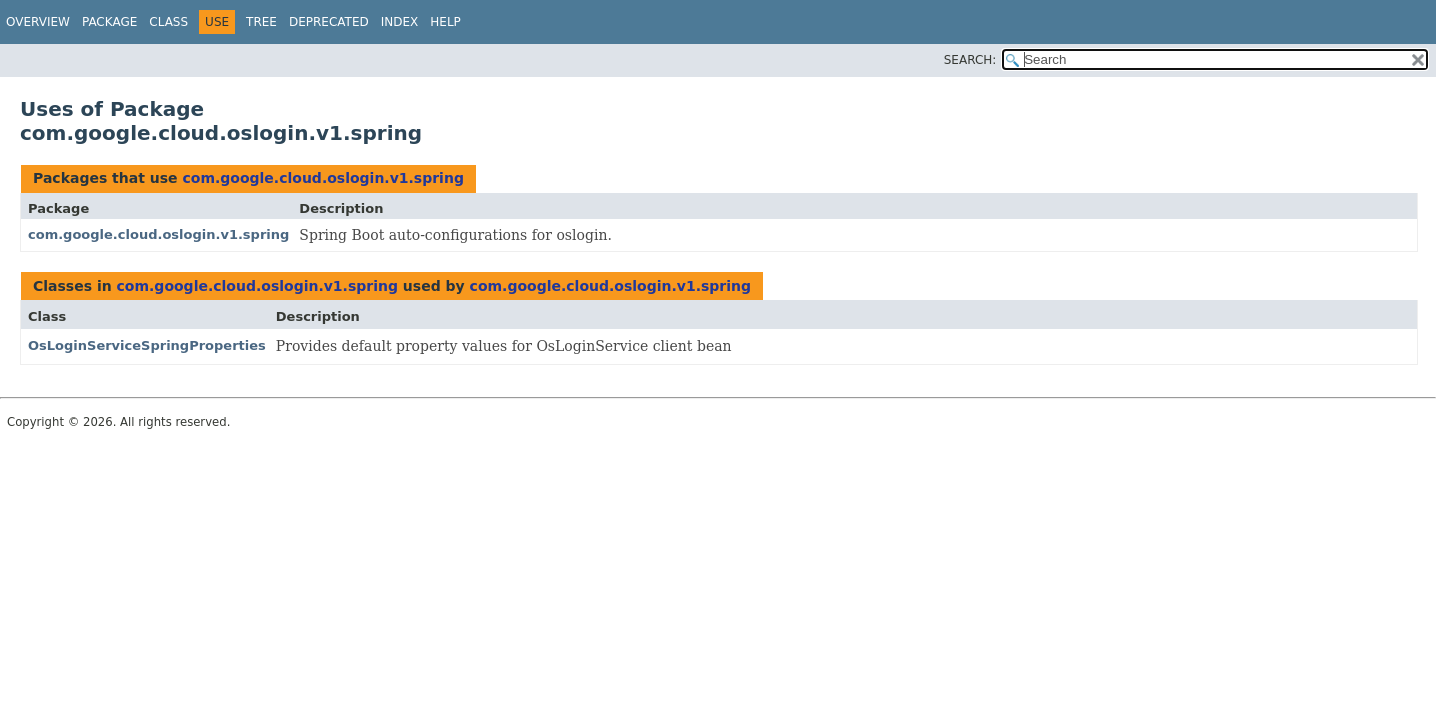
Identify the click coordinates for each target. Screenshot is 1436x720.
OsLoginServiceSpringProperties (147, 345)
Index (400, 22)
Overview (38, 22)
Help (445, 22)
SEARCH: (970, 60)
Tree (261, 22)
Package (109, 22)
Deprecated (329, 22)
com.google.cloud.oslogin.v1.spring (322, 178)
